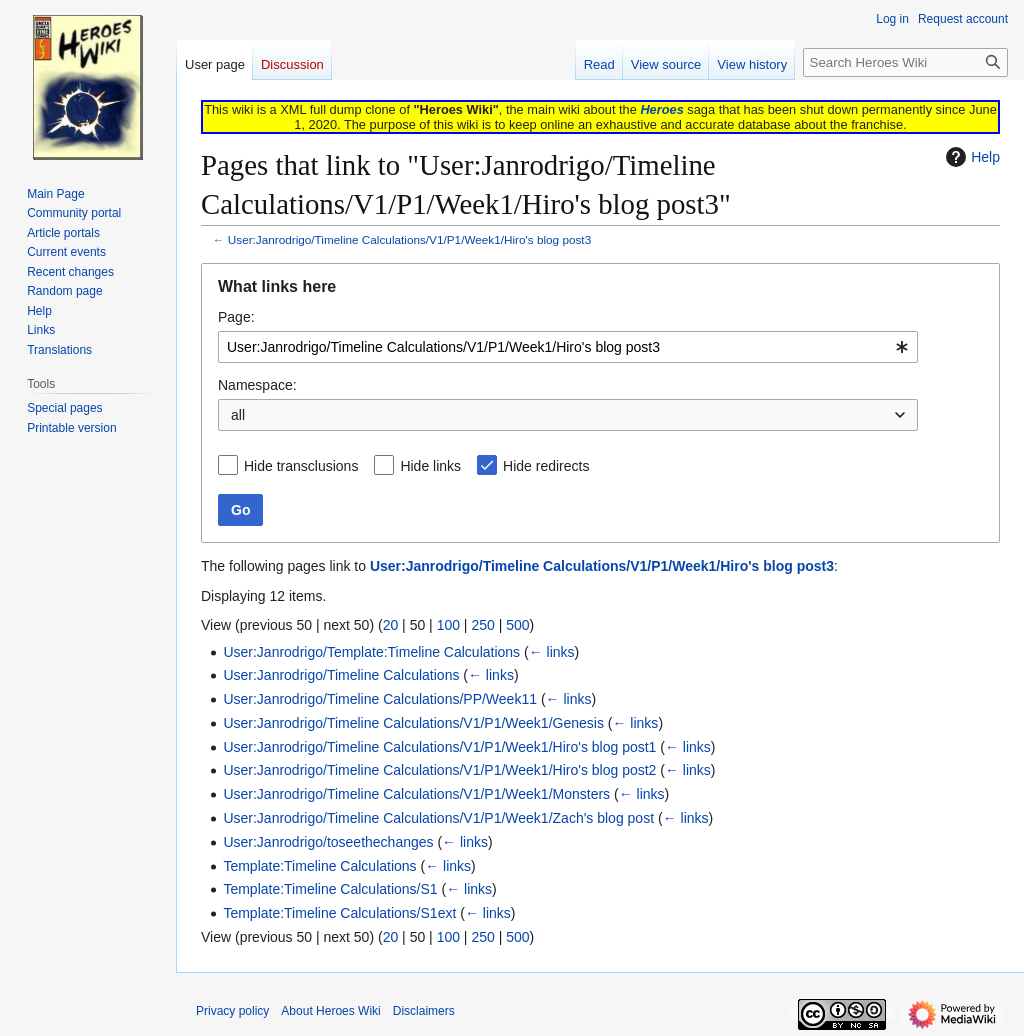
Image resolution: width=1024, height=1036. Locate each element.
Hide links (430, 466)
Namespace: (257, 385)
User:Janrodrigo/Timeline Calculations (341, 675)
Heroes (661, 109)
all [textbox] (238, 415)
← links (552, 652)
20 (391, 625)
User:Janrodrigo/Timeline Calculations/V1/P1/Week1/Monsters (416, 794)
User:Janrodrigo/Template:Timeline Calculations (371, 652)
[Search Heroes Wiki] (905, 62)
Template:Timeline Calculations (319, 866)
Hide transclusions (301, 466)
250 (482, 625)
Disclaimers (424, 1011)
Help (970, 157)
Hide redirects (546, 466)
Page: (236, 317)
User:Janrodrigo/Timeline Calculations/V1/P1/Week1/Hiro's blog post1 (439, 747)
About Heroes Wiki (330, 1011)
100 (448, 625)
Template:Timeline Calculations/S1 (330, 889)
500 (517, 625)
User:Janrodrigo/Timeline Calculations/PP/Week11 (380, 699)
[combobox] (568, 347)
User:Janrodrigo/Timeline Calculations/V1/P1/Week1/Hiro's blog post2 (439, 770)
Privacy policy (232, 1011)
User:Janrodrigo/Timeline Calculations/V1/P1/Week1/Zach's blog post (438, 818)
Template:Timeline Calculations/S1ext (339, 913)
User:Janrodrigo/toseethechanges (328, 842)
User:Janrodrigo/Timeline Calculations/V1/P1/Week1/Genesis (413, 723)
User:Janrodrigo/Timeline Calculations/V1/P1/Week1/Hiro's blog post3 (409, 239)
